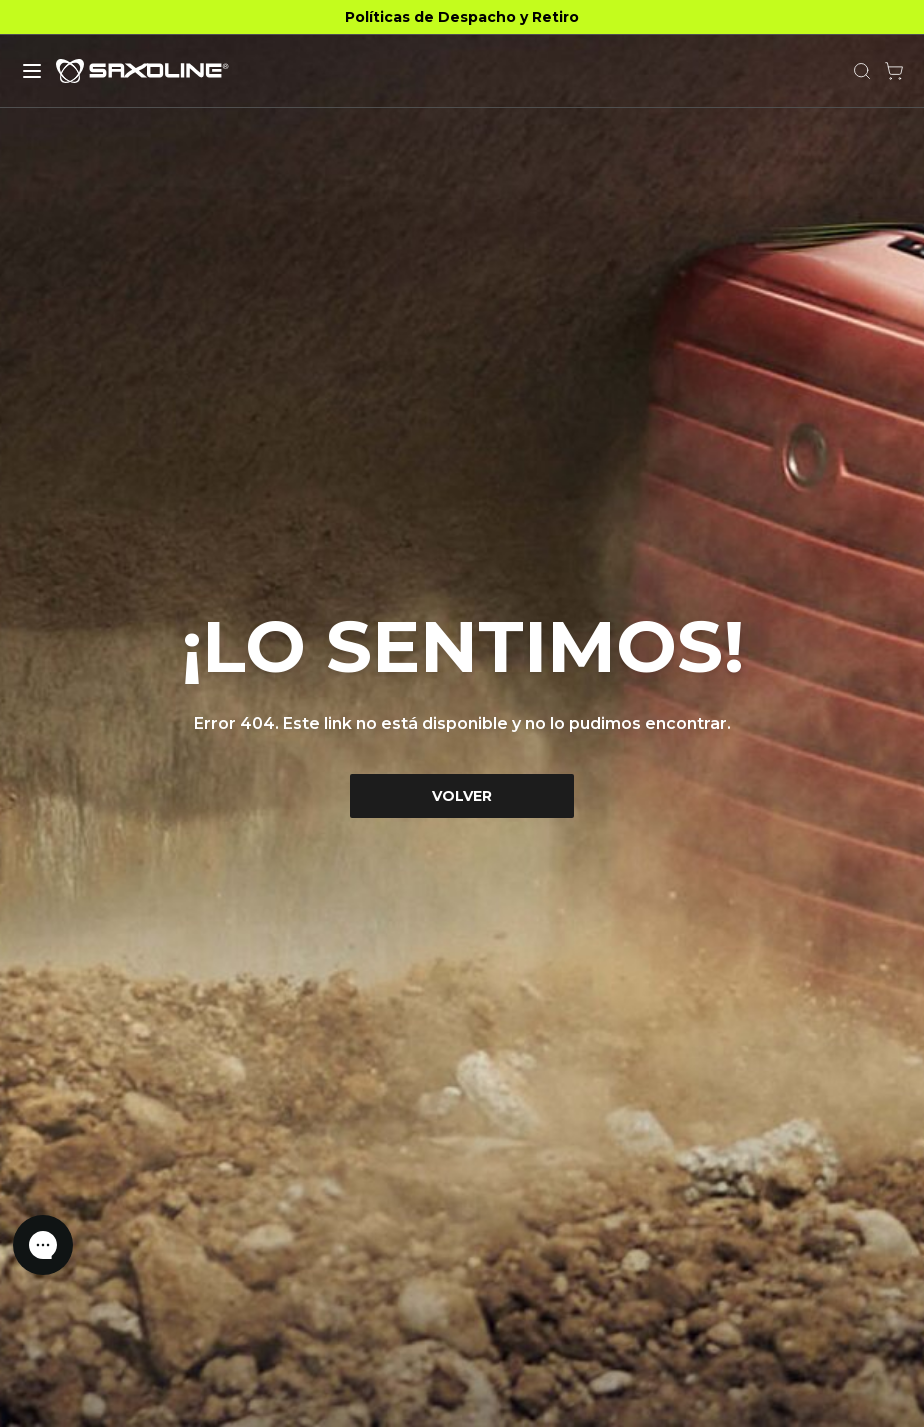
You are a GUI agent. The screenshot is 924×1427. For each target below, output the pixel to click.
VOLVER (462, 796)
